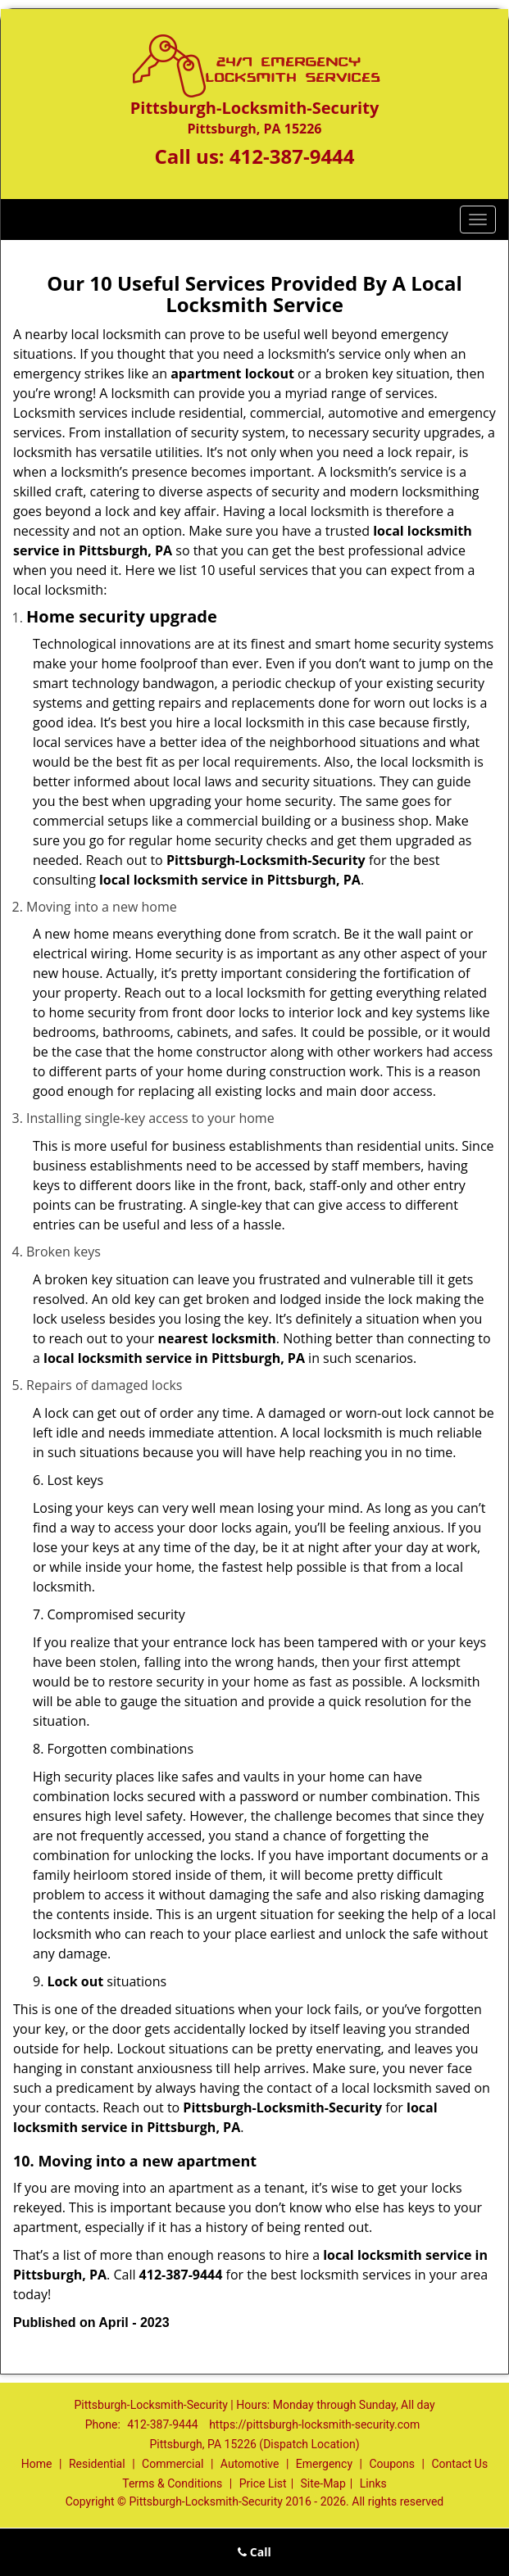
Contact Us (459, 2463)
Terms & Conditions (172, 2483)
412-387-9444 (292, 156)
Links (373, 2483)
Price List (263, 2483)
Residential (97, 2463)
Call (254, 2552)
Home (36, 2463)
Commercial (172, 2463)
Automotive (249, 2463)
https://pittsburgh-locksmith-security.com (314, 2424)
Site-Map (323, 2483)
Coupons (392, 2463)
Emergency (324, 2463)
